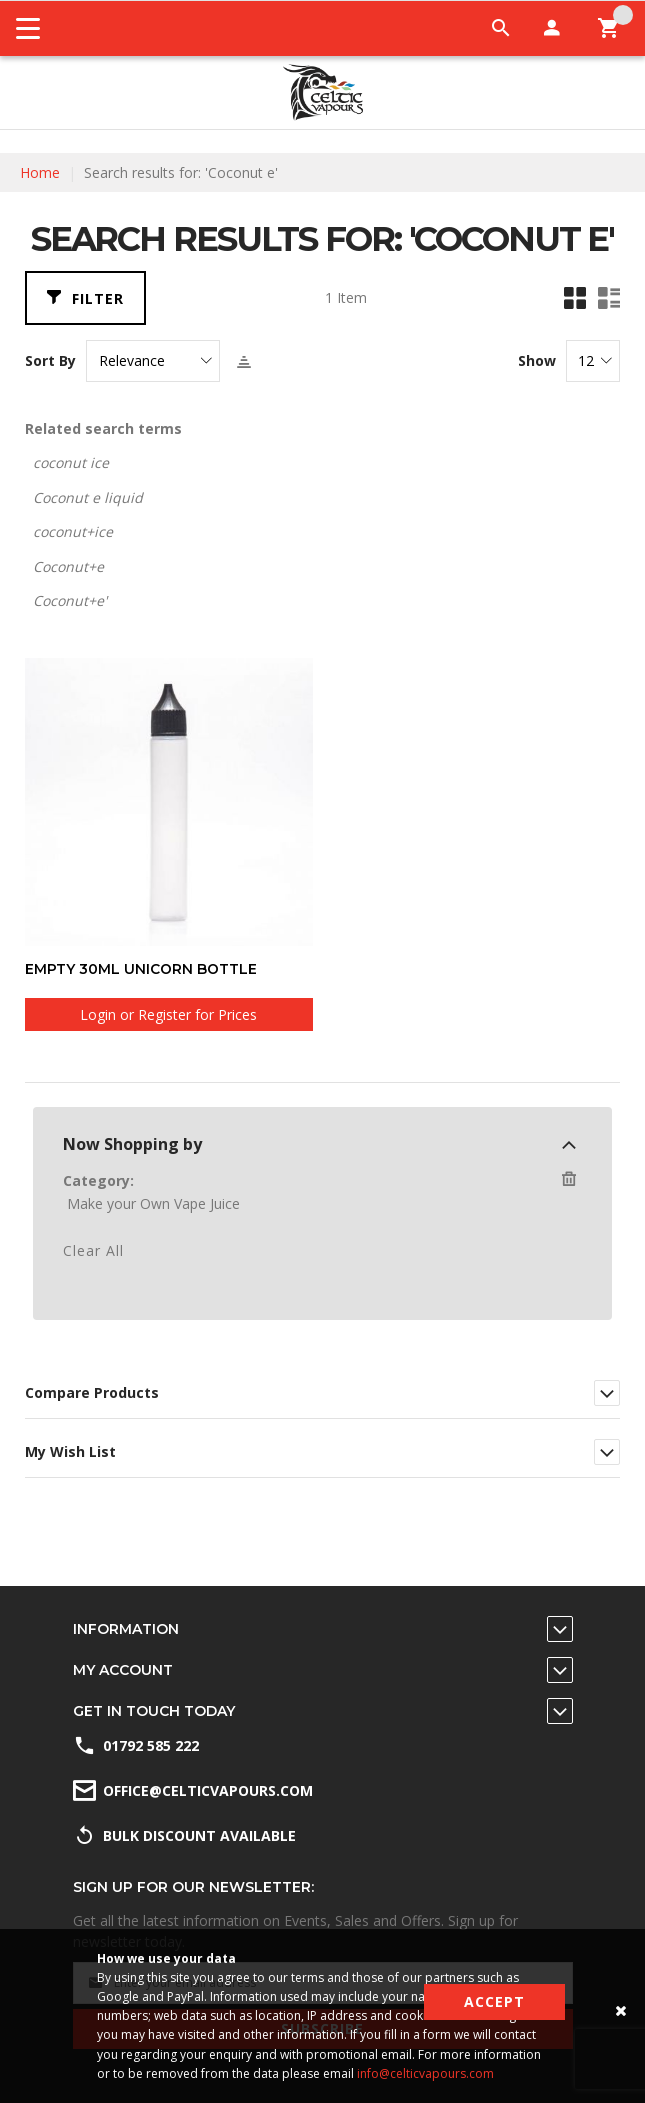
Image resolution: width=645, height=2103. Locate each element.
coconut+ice (73, 531)
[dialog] (322, 1232)
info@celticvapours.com (425, 2073)
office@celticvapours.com (208, 1790)
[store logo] (323, 92)
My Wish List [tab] (70, 1450)
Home (40, 172)
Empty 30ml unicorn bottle (141, 969)
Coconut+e (68, 566)
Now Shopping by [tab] (132, 1143)
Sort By (50, 361)
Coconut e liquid (88, 497)
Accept (494, 2001)
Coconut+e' (70, 600)
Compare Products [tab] (92, 1391)
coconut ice (71, 462)
